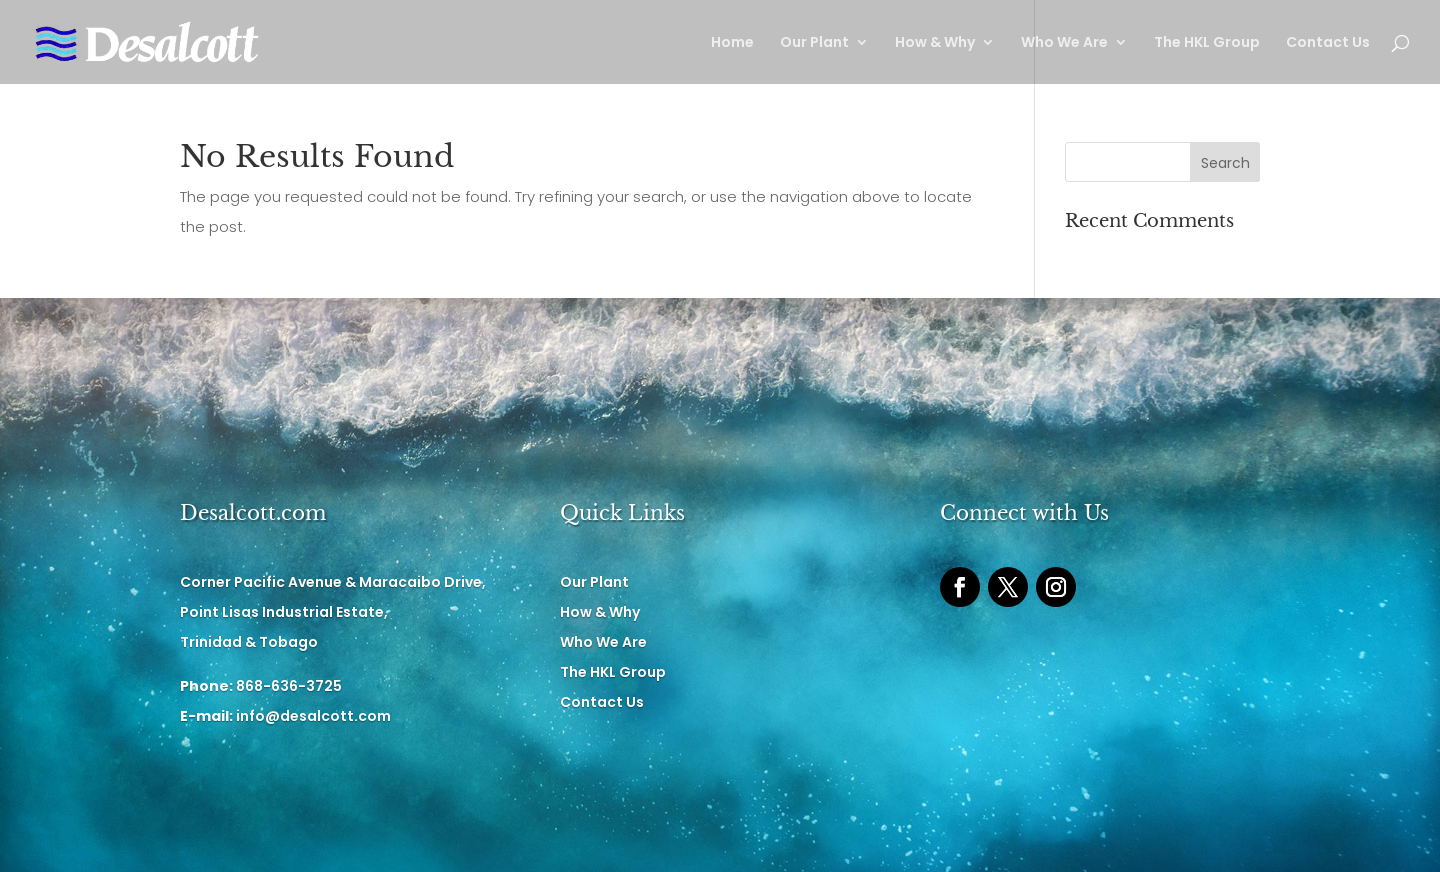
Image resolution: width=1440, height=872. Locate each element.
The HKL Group (1207, 43)
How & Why (935, 43)
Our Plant (814, 43)
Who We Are (1064, 43)
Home (732, 43)
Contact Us (1328, 43)
